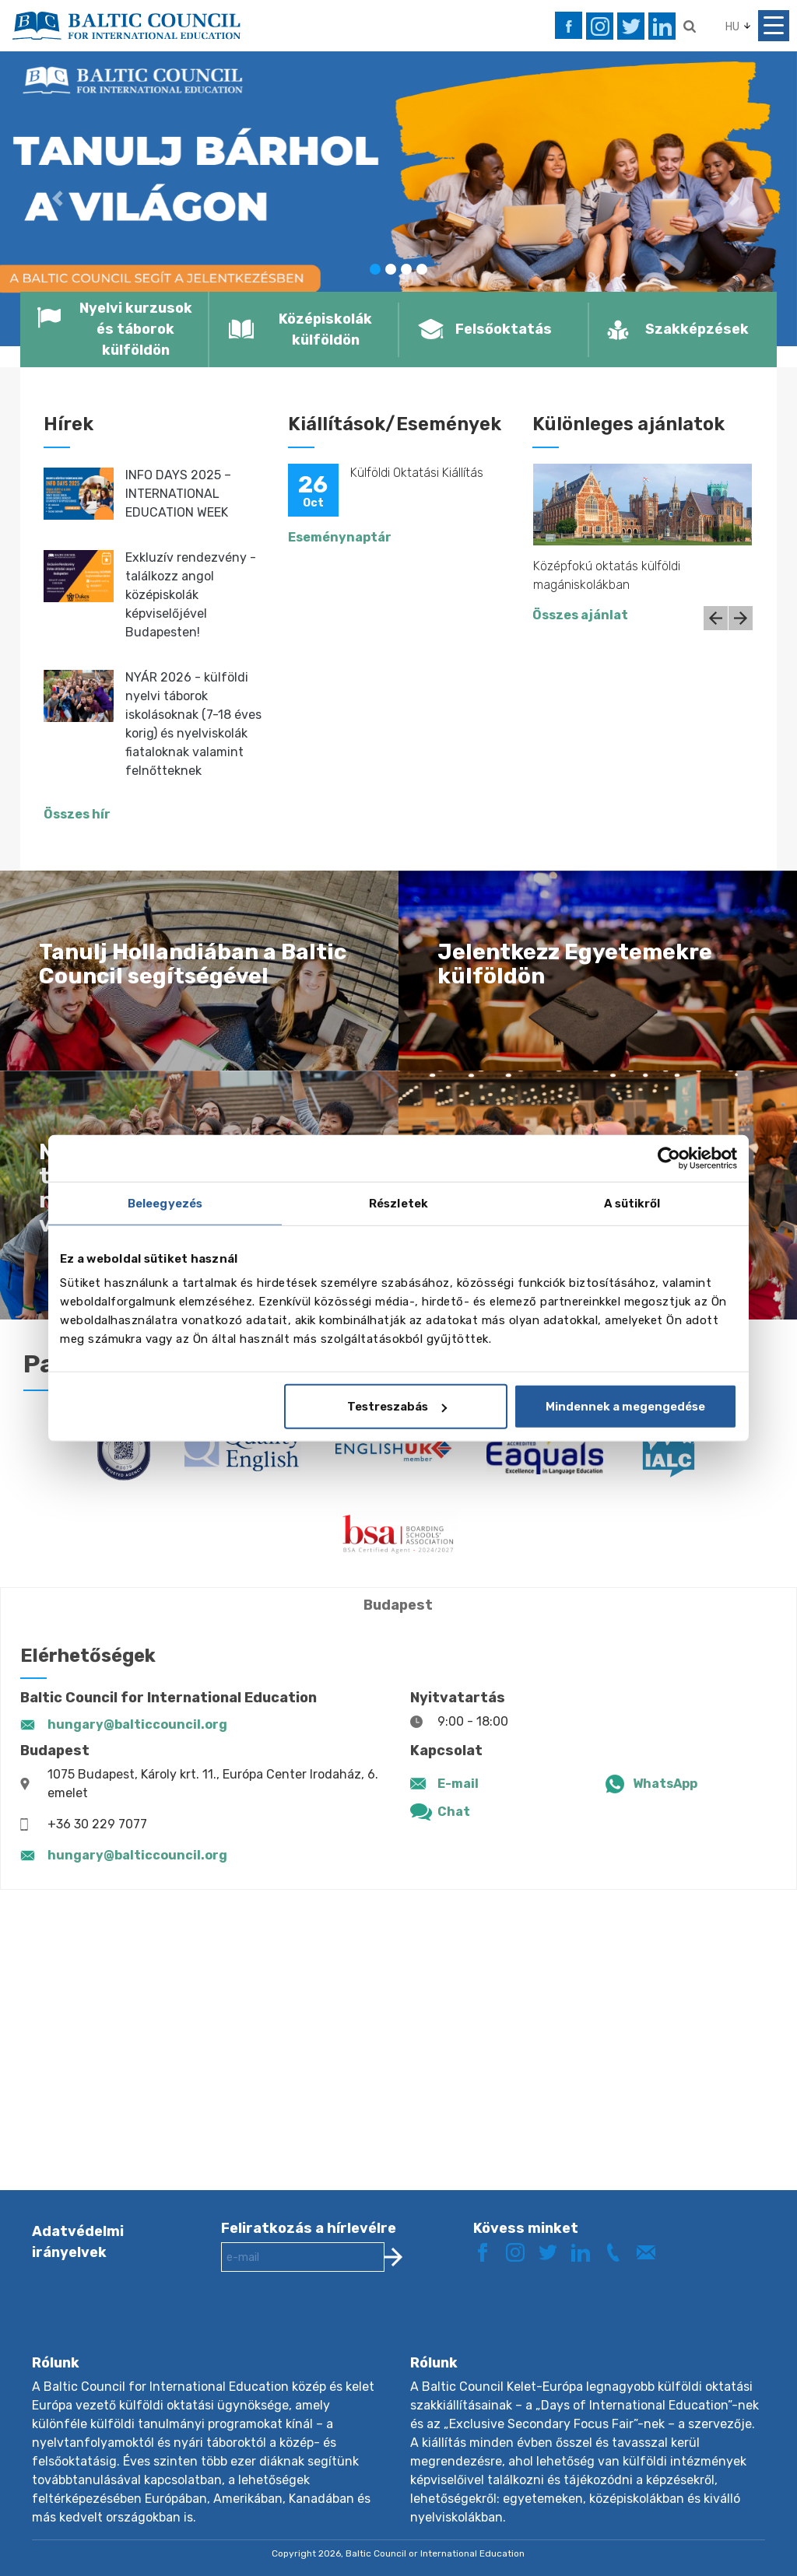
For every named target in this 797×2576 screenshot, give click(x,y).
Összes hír (77, 814)
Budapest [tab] (398, 1605)
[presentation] (339, 2325)
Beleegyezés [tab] (165, 1203)
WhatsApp (665, 1783)
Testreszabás (397, 1407)
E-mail (458, 1783)
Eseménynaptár (339, 537)
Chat (453, 1811)
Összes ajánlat (580, 615)
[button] (60, 198)
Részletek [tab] (398, 1203)
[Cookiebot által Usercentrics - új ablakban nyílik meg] (669, 1157)
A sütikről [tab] (632, 1203)
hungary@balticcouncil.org (137, 1724)
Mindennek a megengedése (625, 1407)
